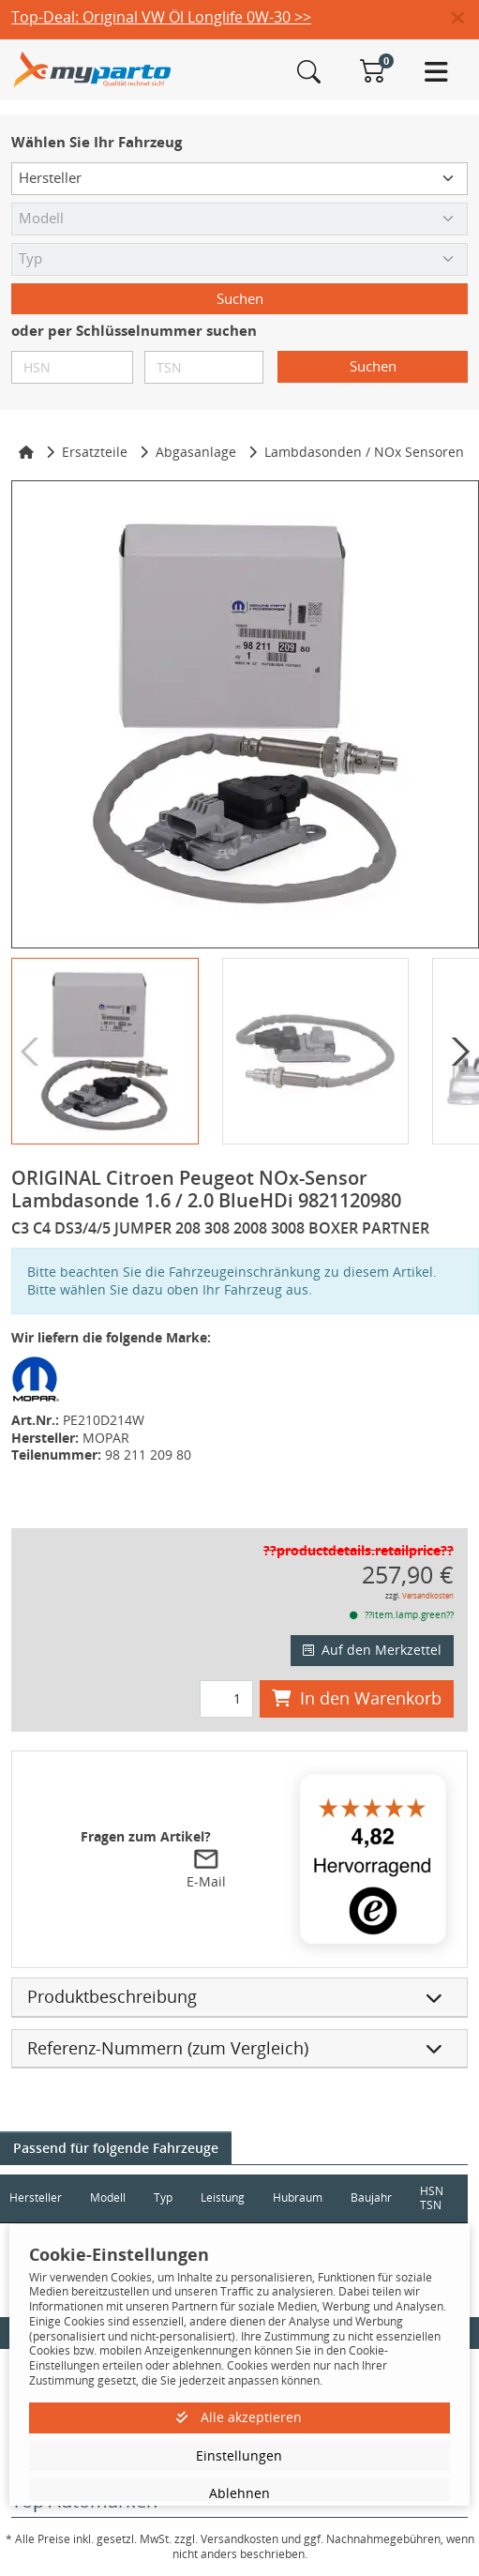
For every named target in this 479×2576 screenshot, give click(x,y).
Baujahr (371, 2197)
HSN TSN (431, 2198)
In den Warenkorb (357, 1698)
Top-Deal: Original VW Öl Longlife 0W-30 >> (161, 17)
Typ (163, 2197)
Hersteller (35, 2197)
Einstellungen (239, 2455)
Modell (108, 2197)
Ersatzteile (94, 452)
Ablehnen (239, 2493)
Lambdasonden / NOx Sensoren (364, 452)
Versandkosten (428, 1595)
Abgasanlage (196, 452)
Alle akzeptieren (239, 2417)
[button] (465, 19)
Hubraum (297, 2197)
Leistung (223, 2197)
